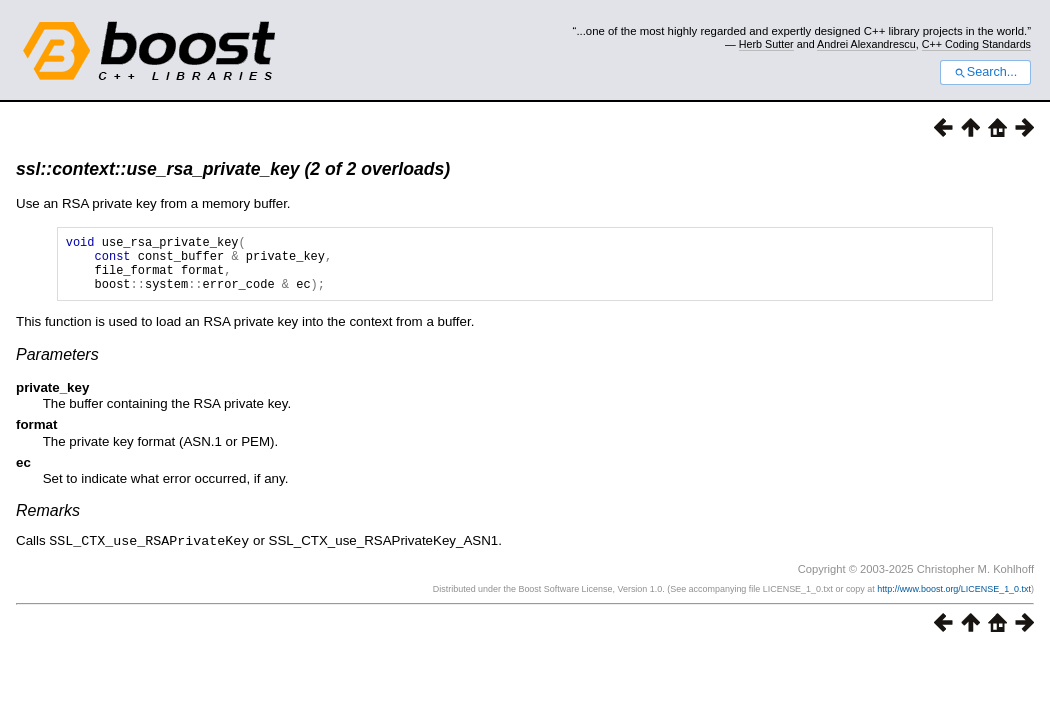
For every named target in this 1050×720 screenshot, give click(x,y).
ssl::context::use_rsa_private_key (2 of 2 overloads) (233, 169)
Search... (985, 72)
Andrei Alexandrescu (866, 44)
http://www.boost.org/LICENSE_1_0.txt (954, 600)
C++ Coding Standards (976, 44)
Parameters (57, 366)
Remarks (48, 522)
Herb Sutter (766, 44)
